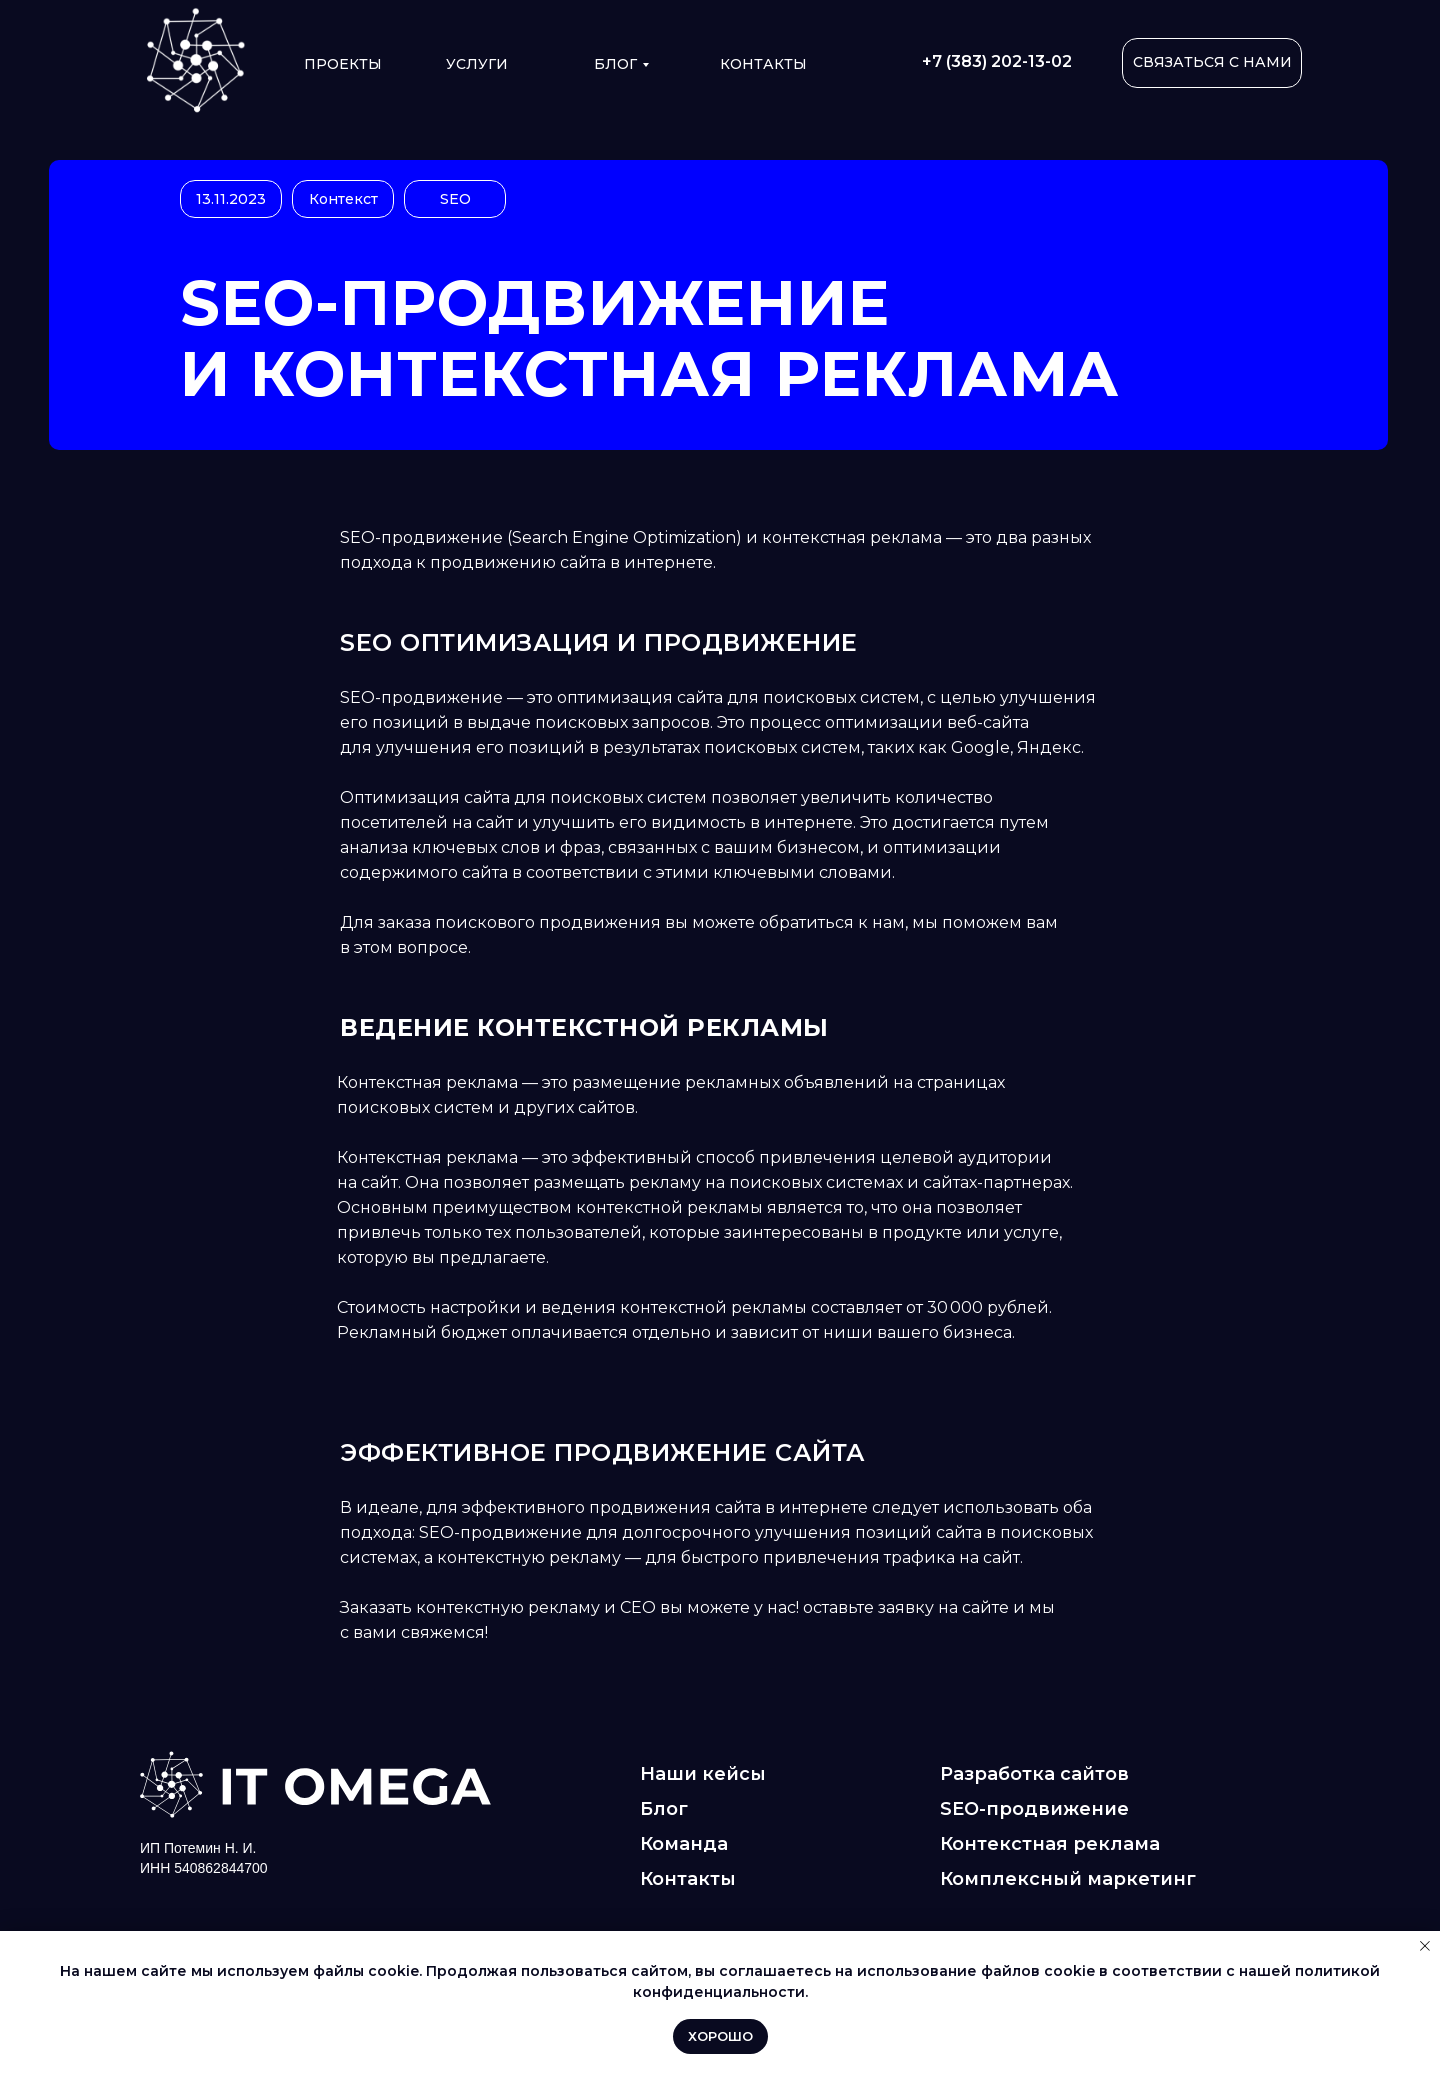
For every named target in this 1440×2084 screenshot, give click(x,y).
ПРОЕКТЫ (343, 64)
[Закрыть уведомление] (1425, 1946)
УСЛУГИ (477, 64)
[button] (1212, 63)
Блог (615, 64)
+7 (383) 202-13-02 (997, 61)
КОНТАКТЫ (763, 64)
